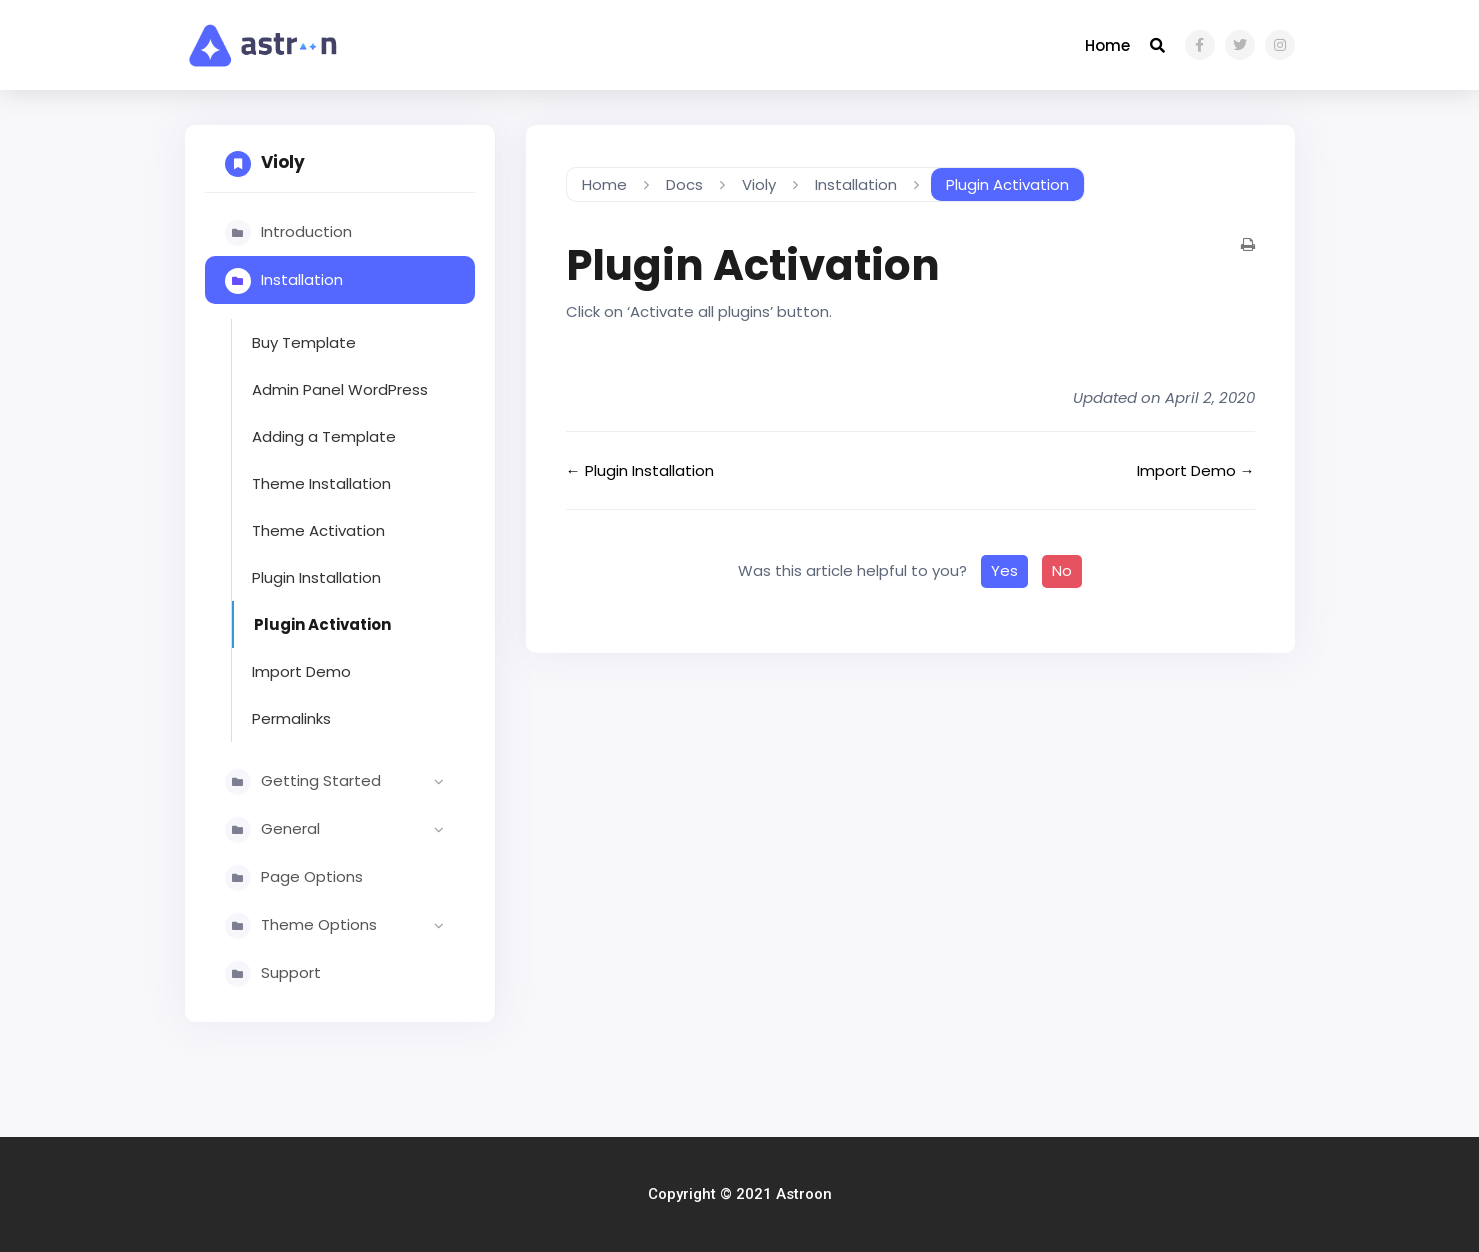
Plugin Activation (322, 624)
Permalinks (291, 718)
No (1062, 570)
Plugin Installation (316, 577)
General (358, 830)
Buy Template (304, 342)
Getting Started (358, 782)
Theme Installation (321, 483)
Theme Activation (318, 530)
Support (291, 972)
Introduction (306, 231)
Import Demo (301, 671)
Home (1107, 45)
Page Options (312, 876)
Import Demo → (1196, 470)
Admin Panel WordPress (340, 389)
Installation (302, 279)
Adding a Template (324, 436)
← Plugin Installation (640, 470)
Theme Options (358, 926)
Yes (1004, 570)
